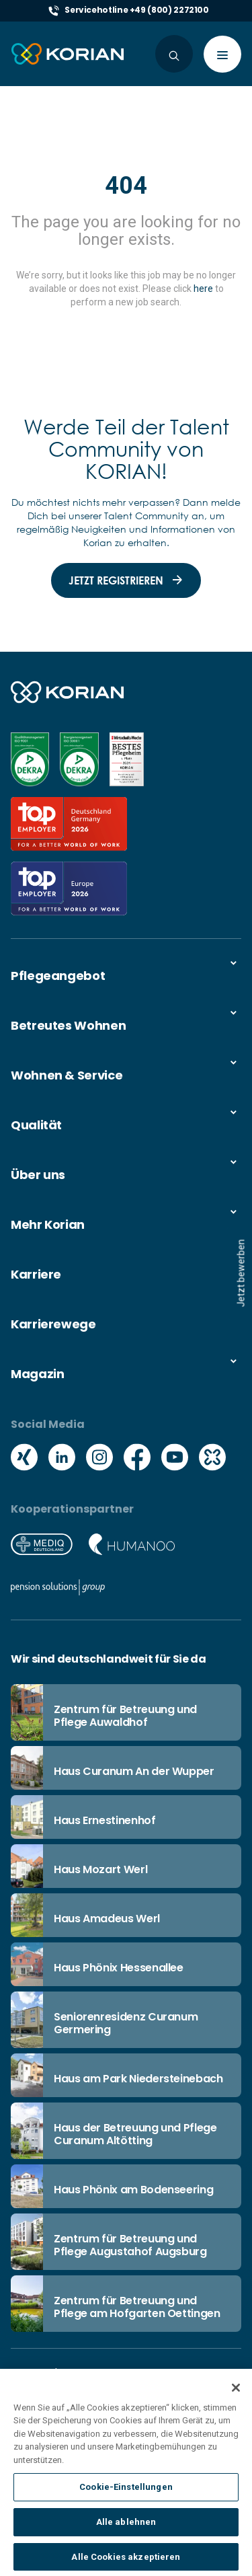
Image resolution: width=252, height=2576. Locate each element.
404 (126, 186)
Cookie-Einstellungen (126, 2501)
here (203, 288)
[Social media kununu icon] (212, 1458)
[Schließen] (236, 2401)
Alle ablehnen (126, 2536)
